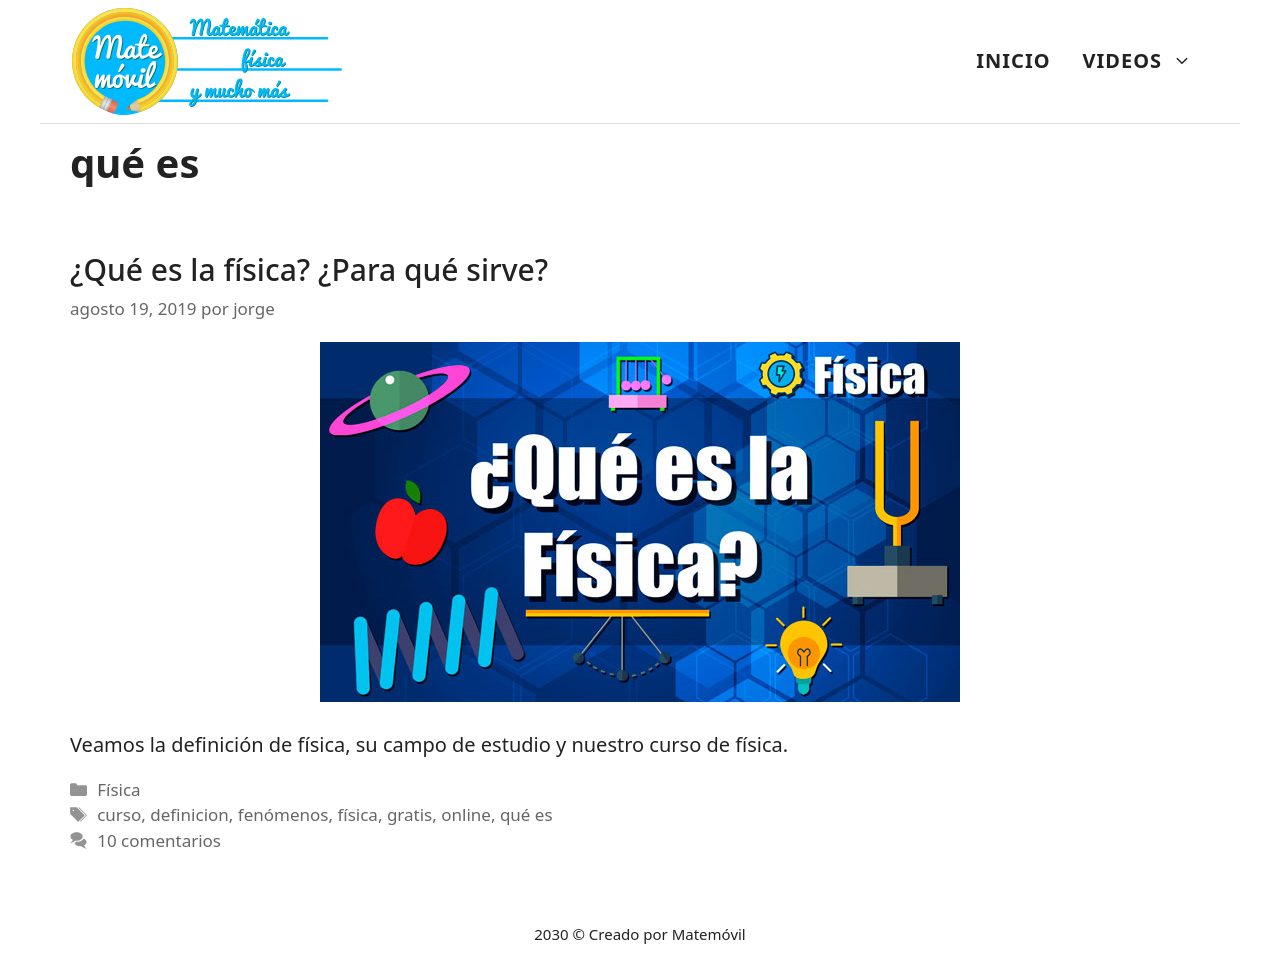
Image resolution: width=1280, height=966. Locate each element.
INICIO (1013, 60)
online (466, 814)
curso (119, 814)
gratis (409, 814)
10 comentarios (159, 840)
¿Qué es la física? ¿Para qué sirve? (309, 269)
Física (118, 789)
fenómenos (283, 814)
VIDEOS (1145, 61)
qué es (526, 814)
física (357, 814)
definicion (189, 814)
